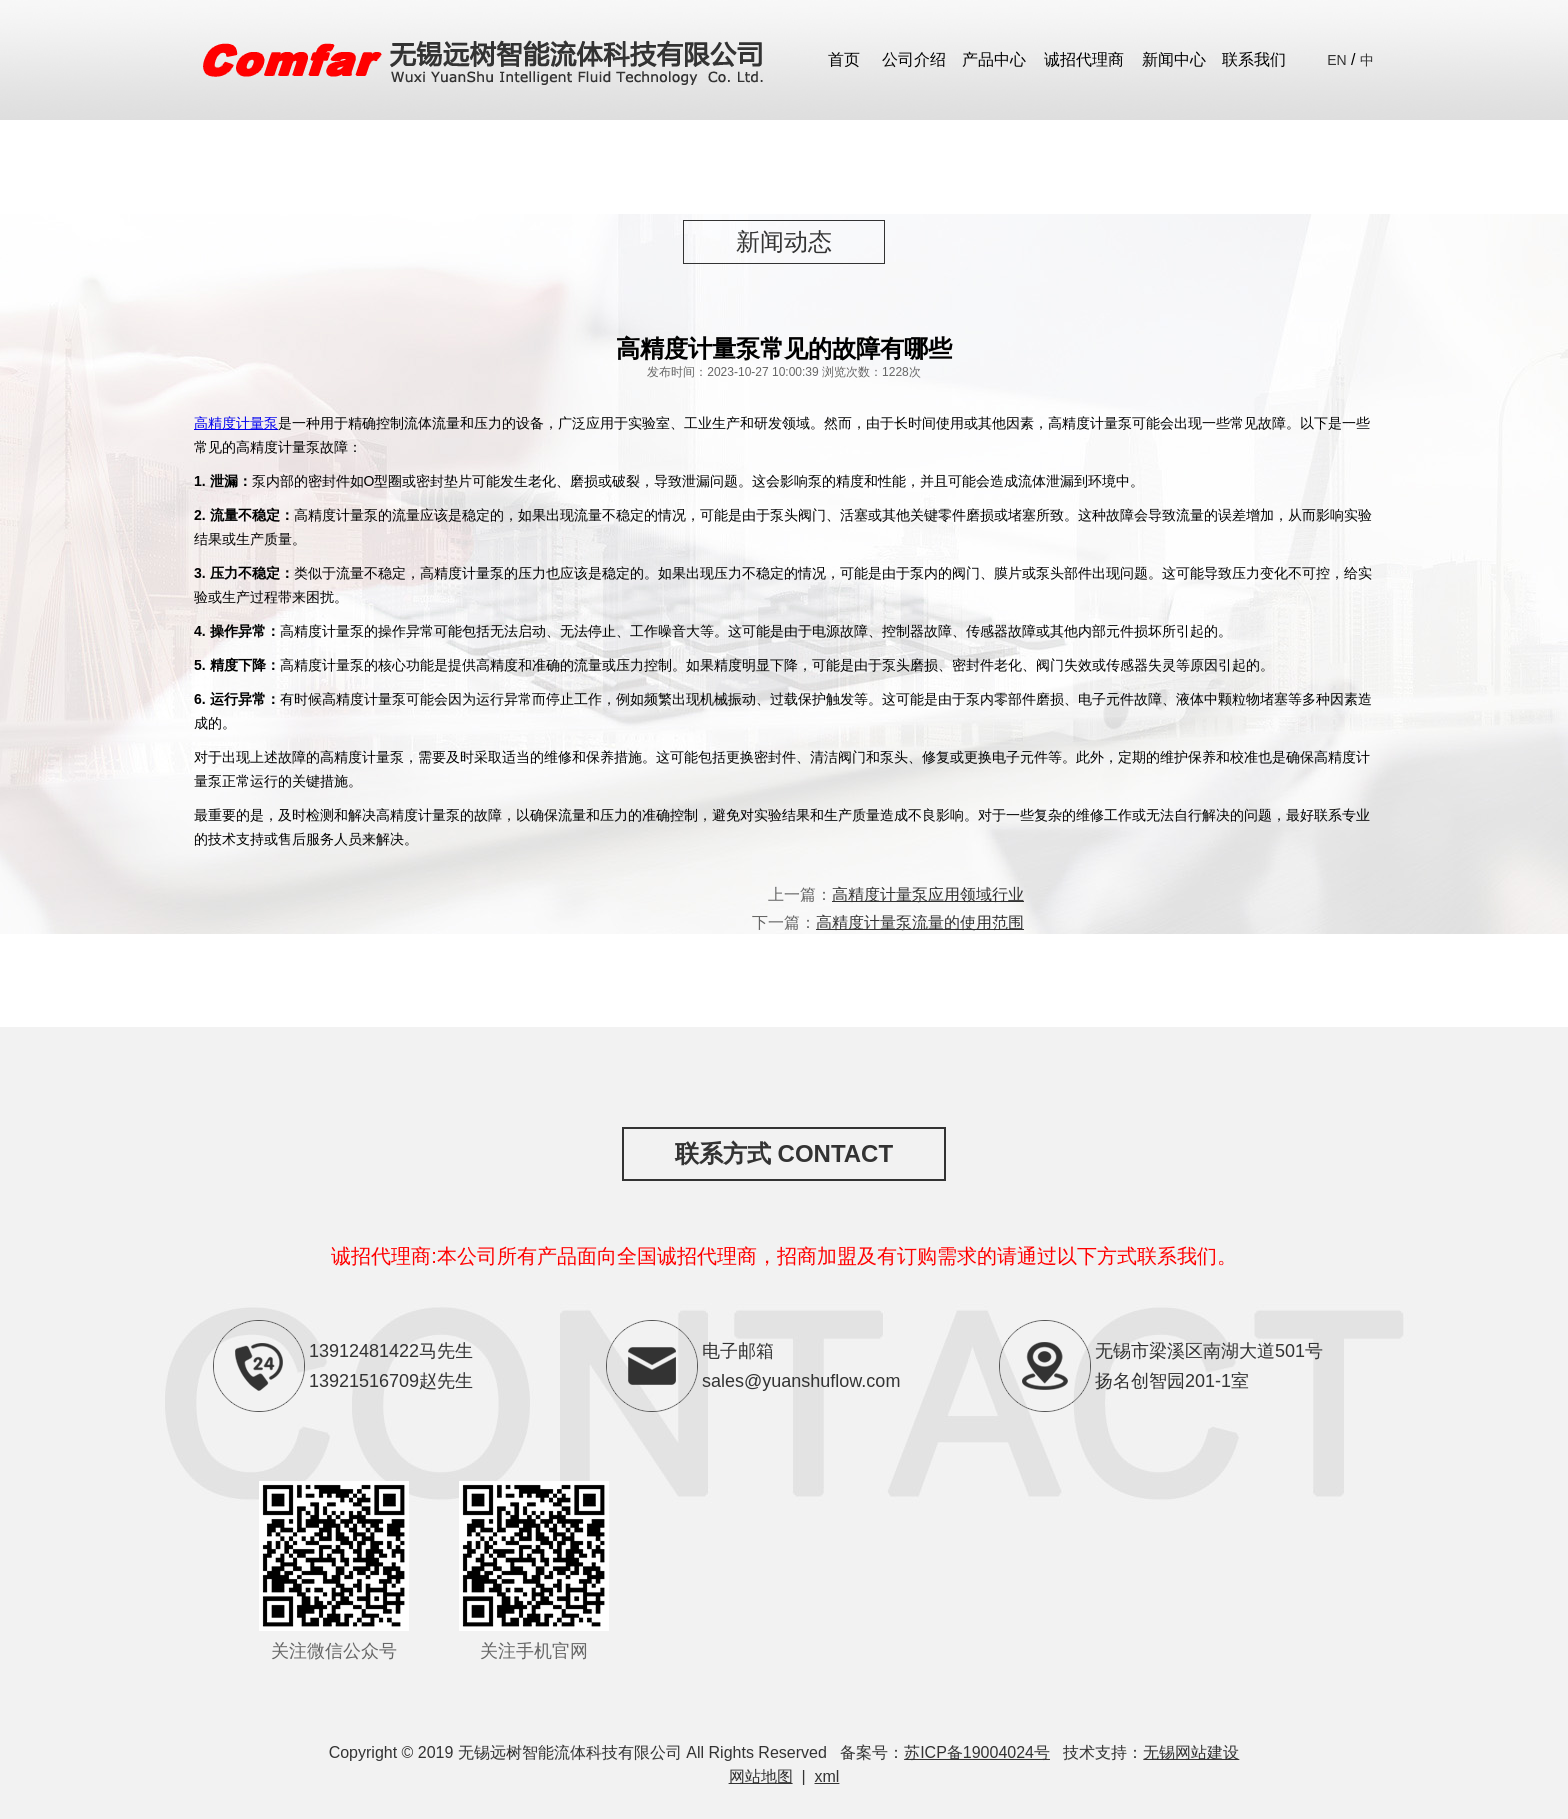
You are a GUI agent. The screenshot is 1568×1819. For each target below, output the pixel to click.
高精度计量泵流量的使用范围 (920, 922)
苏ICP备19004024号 (977, 1752)
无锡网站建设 (1191, 1752)
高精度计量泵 (236, 423)
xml (827, 1776)
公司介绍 (914, 59)
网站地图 (761, 1776)
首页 (844, 59)
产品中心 (994, 59)
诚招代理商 (1084, 59)
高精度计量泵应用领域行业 (928, 894)
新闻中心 (1174, 59)
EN (1336, 60)
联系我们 (1254, 59)
